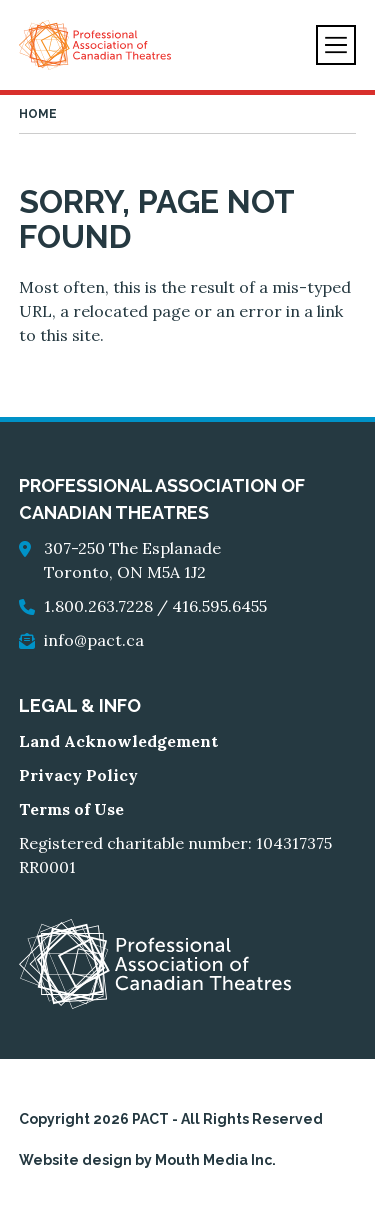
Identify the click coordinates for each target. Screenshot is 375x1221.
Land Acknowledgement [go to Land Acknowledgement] (118, 741)
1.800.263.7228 (98, 606)
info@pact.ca (94, 640)
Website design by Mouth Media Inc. (147, 1160)
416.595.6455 (219, 606)
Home (38, 114)
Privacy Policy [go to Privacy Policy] (78, 775)
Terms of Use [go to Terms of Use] (71, 809)
